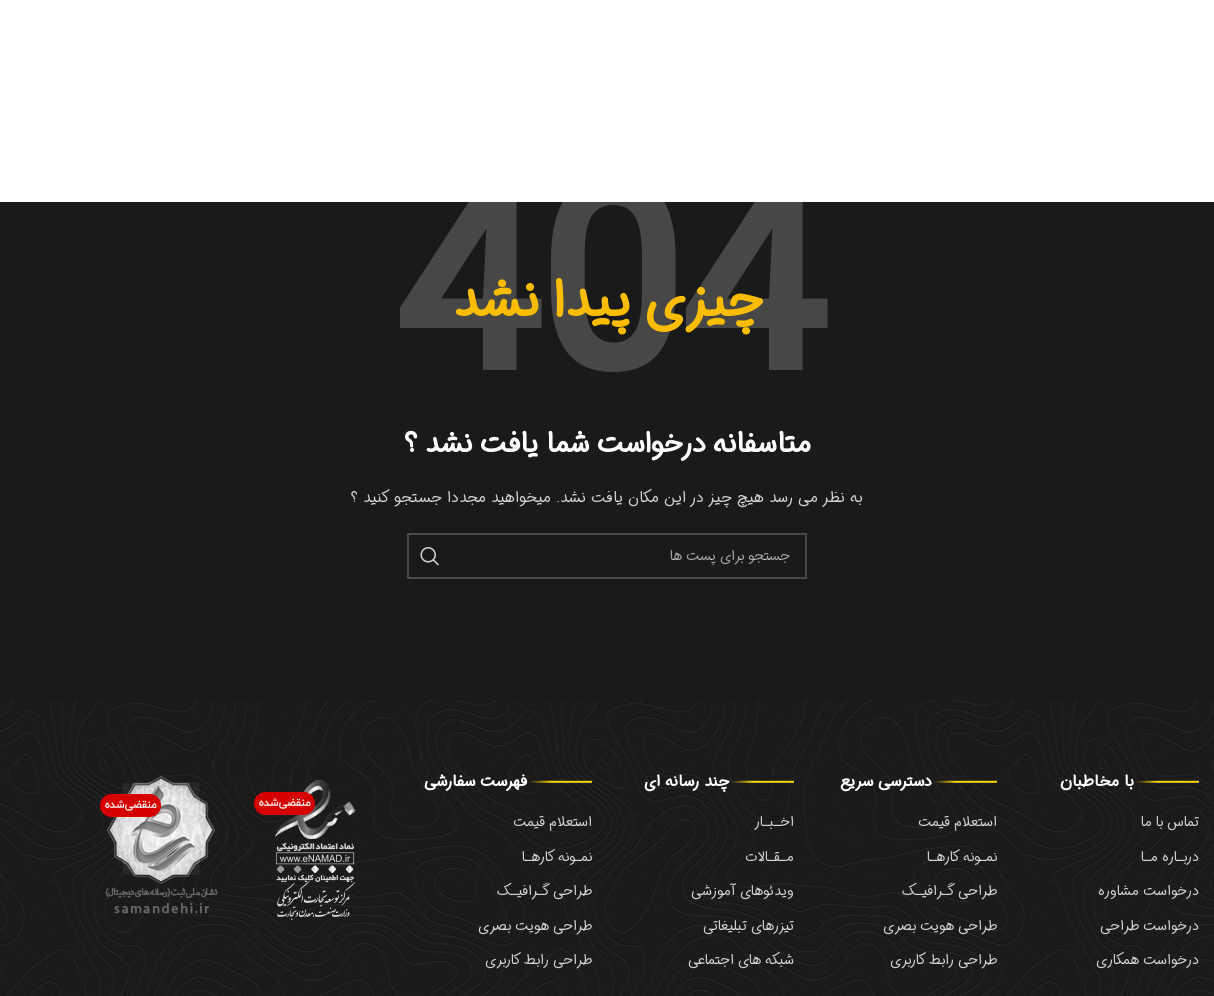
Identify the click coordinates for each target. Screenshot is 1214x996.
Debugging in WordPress (887, 66)
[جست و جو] (607, 564)
